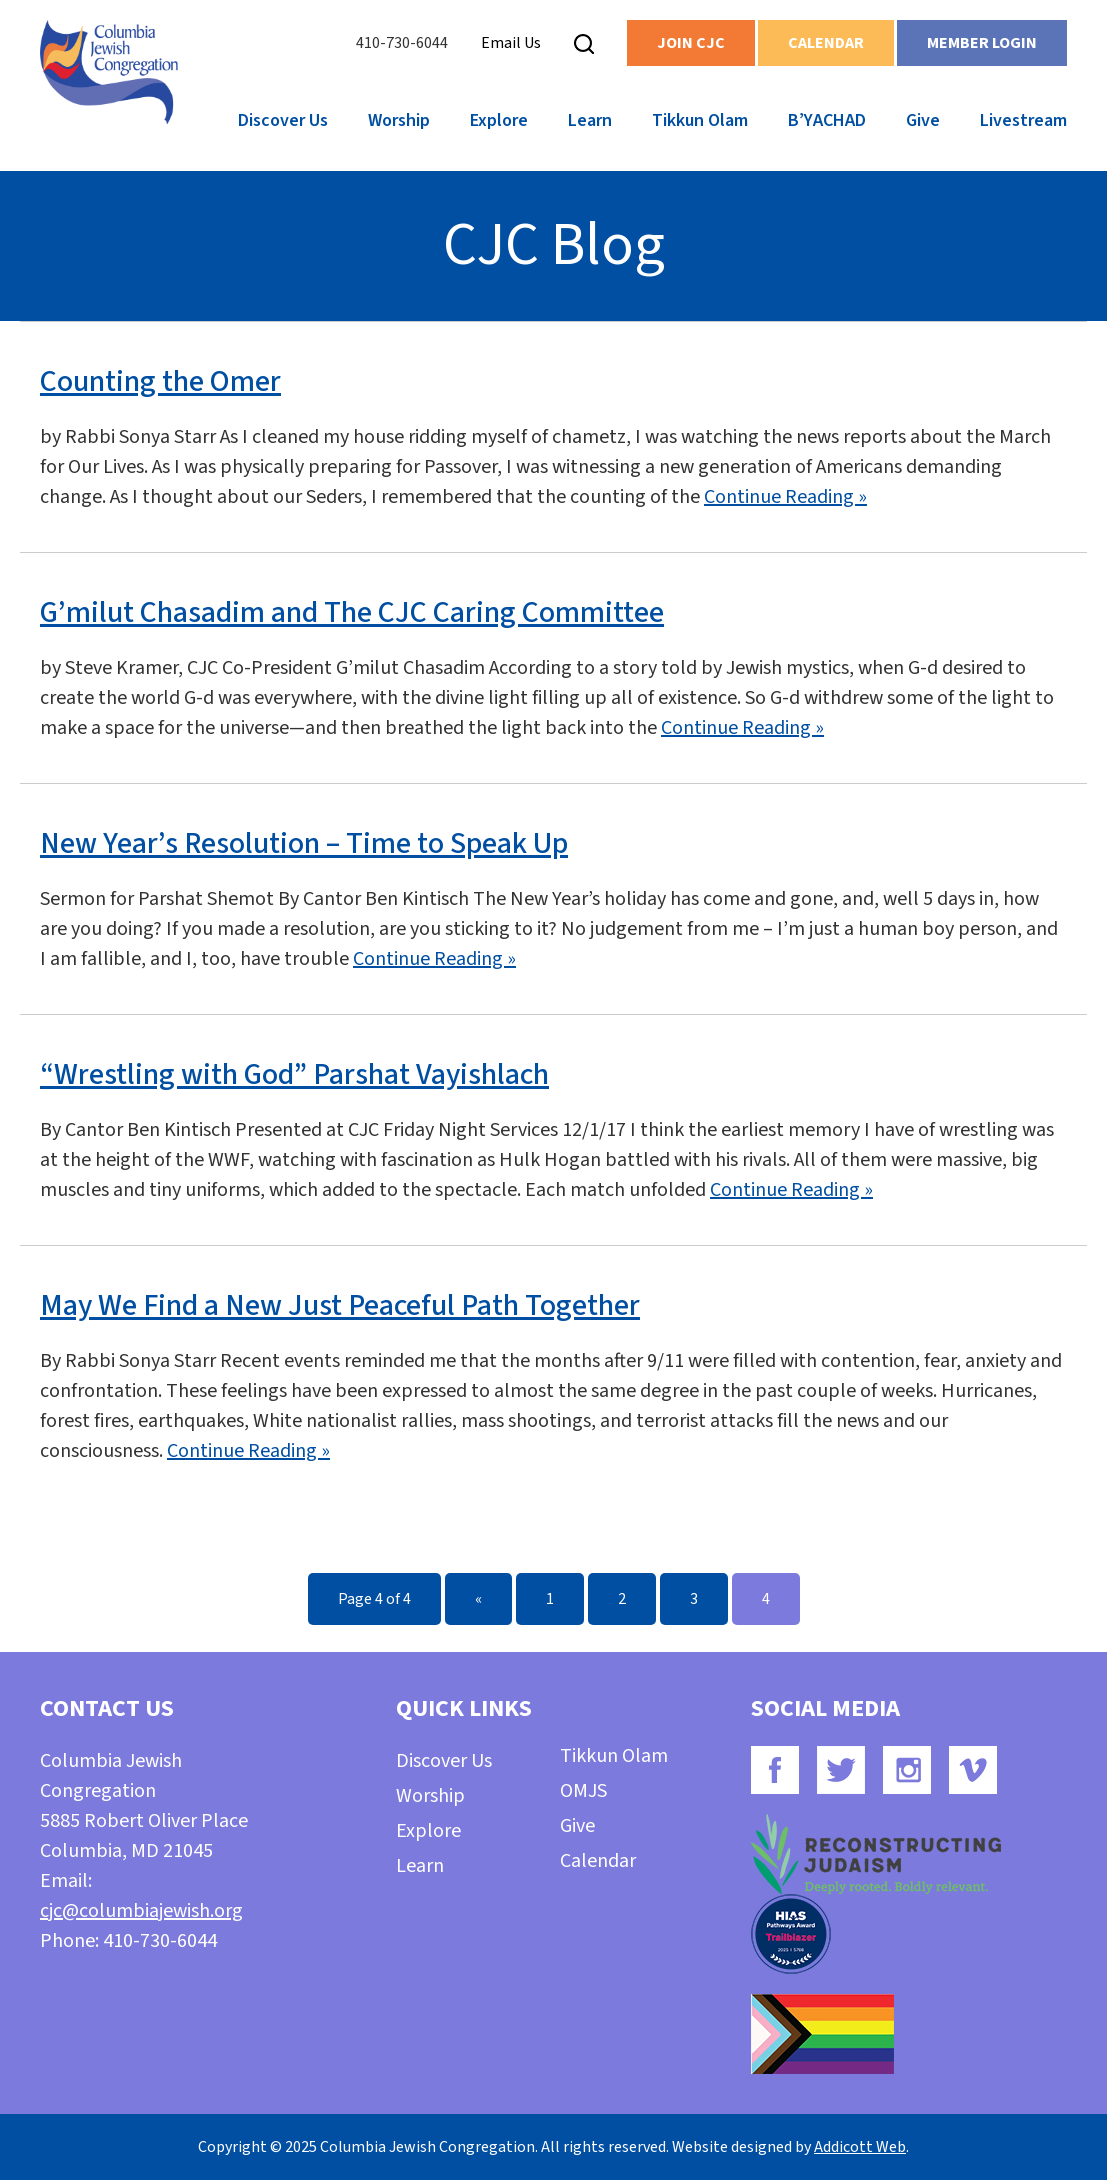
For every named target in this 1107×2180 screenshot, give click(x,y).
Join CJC (691, 43)
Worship (399, 120)
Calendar (826, 43)
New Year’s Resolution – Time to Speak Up (304, 843)
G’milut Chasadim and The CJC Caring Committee (352, 612)
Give (923, 120)
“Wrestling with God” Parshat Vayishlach (294, 1074)
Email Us (511, 43)
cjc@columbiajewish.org (141, 1911)
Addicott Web (860, 2147)
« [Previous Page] (478, 1599)
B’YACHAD (827, 120)
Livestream (1023, 120)
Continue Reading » (785, 497)
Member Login (982, 43)
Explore (499, 120)
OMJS (583, 1791)
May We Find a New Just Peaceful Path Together (340, 1305)
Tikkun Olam (700, 120)
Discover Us (283, 120)
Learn (590, 120)
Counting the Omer (160, 381)
